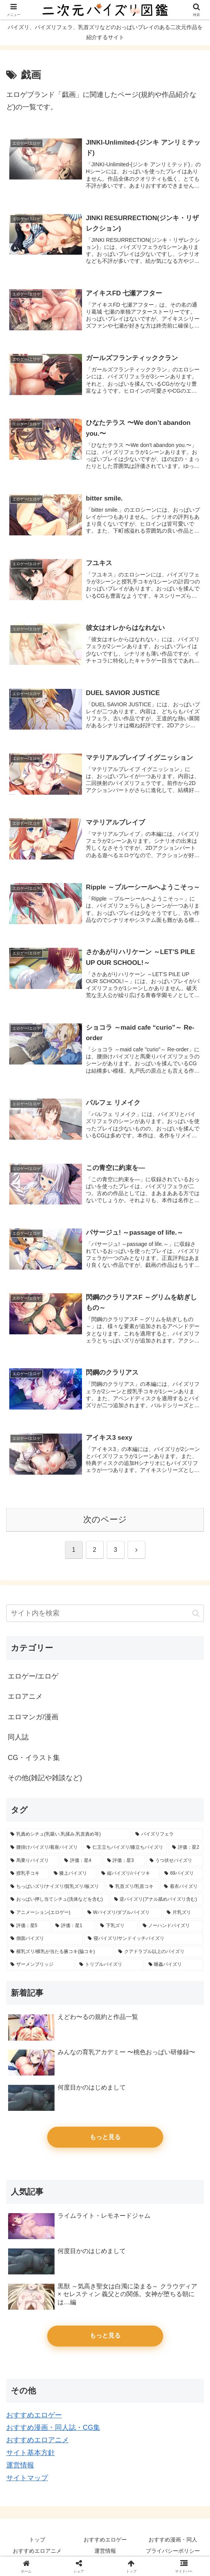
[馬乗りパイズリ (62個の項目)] (33, 1861)
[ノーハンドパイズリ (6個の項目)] (171, 1926)
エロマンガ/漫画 (33, 1717)
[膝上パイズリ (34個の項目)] (73, 1873)
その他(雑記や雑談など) (45, 1778)
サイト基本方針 (30, 2453)
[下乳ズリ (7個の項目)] (117, 1926)
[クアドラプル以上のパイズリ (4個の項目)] (159, 1952)
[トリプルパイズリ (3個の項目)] (109, 1964)
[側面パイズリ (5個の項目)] (45, 1939)
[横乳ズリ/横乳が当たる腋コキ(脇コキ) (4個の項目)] (60, 1952)
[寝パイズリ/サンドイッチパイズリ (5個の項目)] (143, 1939)
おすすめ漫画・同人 (173, 2539)
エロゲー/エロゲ (33, 1676)
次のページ (105, 1519)
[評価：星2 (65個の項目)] (186, 1847)
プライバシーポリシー (173, 2551)
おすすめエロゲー (34, 2415)
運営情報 (20, 2465)
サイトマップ (27, 2478)
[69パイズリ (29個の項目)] (182, 1873)
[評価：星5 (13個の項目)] (28, 1926)
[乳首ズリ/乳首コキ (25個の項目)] (132, 1887)
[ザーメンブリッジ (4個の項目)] (40, 1964)
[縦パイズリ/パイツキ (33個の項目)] (128, 1873)
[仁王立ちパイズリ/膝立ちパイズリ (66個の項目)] (125, 1847)
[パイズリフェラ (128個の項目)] (167, 1834)
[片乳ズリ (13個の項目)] (183, 1913)
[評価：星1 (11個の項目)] (73, 1926)
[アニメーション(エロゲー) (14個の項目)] (44, 1913)
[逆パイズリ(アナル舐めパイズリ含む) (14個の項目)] (157, 1899)
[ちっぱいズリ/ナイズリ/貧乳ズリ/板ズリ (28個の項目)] (55, 1887)
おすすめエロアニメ (37, 2440)
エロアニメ (25, 1696)
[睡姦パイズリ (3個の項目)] (174, 1964)
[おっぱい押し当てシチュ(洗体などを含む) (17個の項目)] (58, 1899)
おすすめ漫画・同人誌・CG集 (53, 2427)
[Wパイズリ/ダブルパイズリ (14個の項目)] (123, 1913)
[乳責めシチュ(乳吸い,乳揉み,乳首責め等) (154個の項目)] (68, 1834)
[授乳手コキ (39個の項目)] (28, 1873)
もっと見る (105, 2137)
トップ (37, 2539)
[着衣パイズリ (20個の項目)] (181, 1887)
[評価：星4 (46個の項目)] (81, 1861)
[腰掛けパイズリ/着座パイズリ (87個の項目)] (44, 1847)
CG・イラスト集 (34, 1758)
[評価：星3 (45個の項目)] (124, 1861)
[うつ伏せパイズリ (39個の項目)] (174, 1861)
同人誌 (18, 1737)
